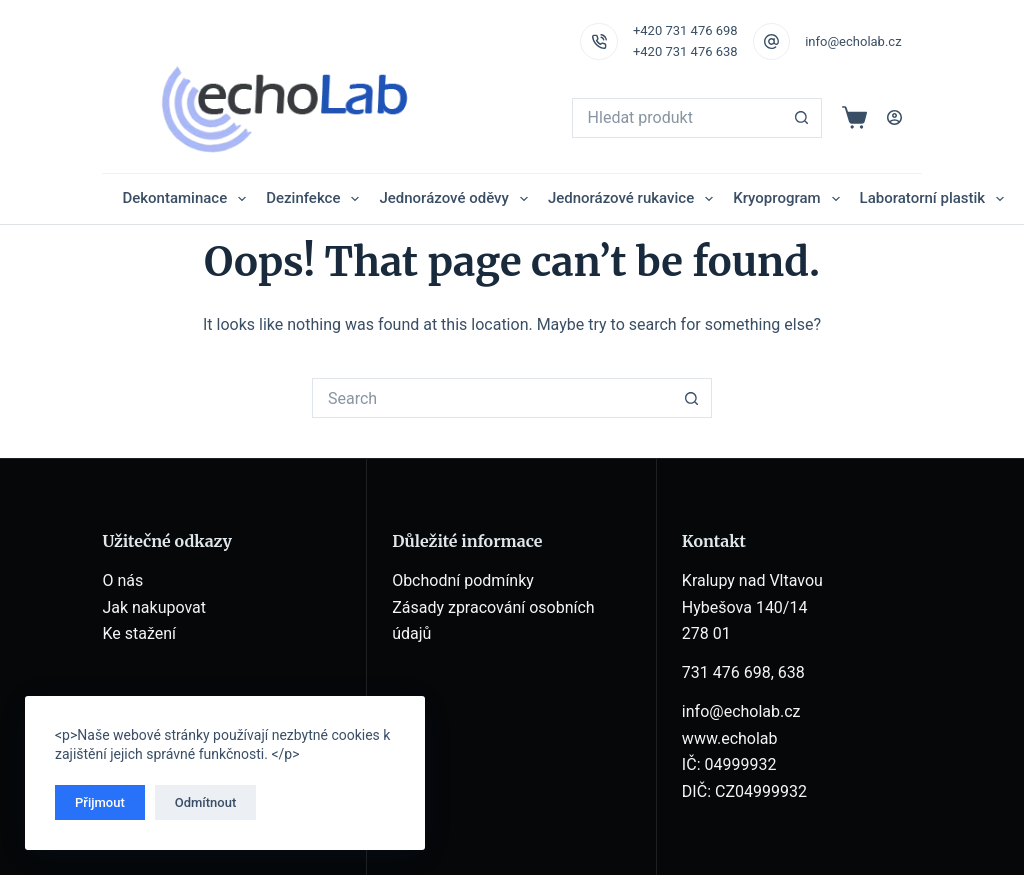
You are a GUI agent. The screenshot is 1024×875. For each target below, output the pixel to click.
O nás (122, 580)
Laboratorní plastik (936, 199)
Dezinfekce (316, 199)
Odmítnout (206, 802)
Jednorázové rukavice (634, 199)
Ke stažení (139, 633)
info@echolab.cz (853, 41)
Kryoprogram (790, 199)
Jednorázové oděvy (457, 199)
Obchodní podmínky (463, 580)
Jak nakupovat (154, 607)
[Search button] (802, 118)
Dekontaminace (188, 199)
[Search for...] (677, 118)
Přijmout (100, 802)
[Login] (894, 117)
